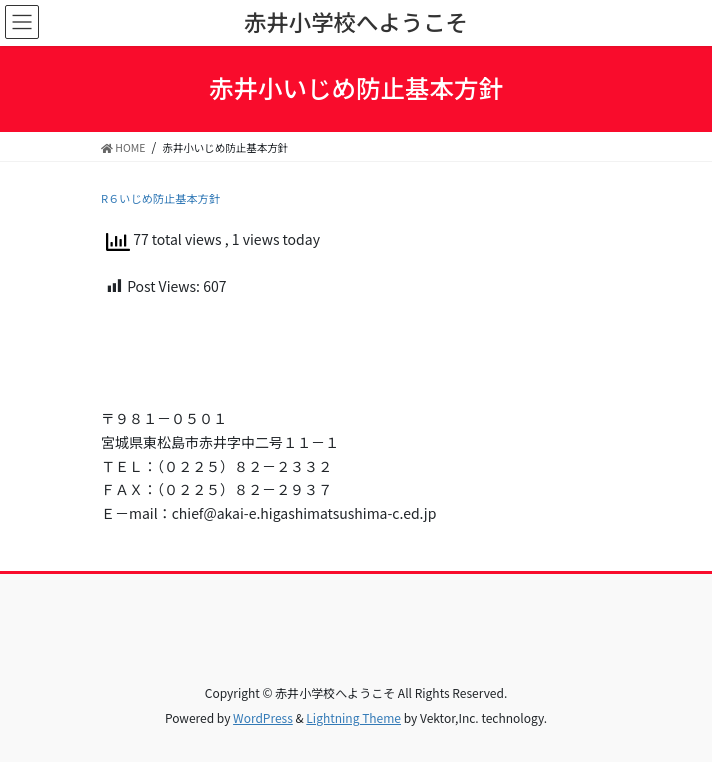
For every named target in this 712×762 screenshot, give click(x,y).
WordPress (263, 717)
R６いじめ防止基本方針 (160, 198)
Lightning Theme (353, 717)
